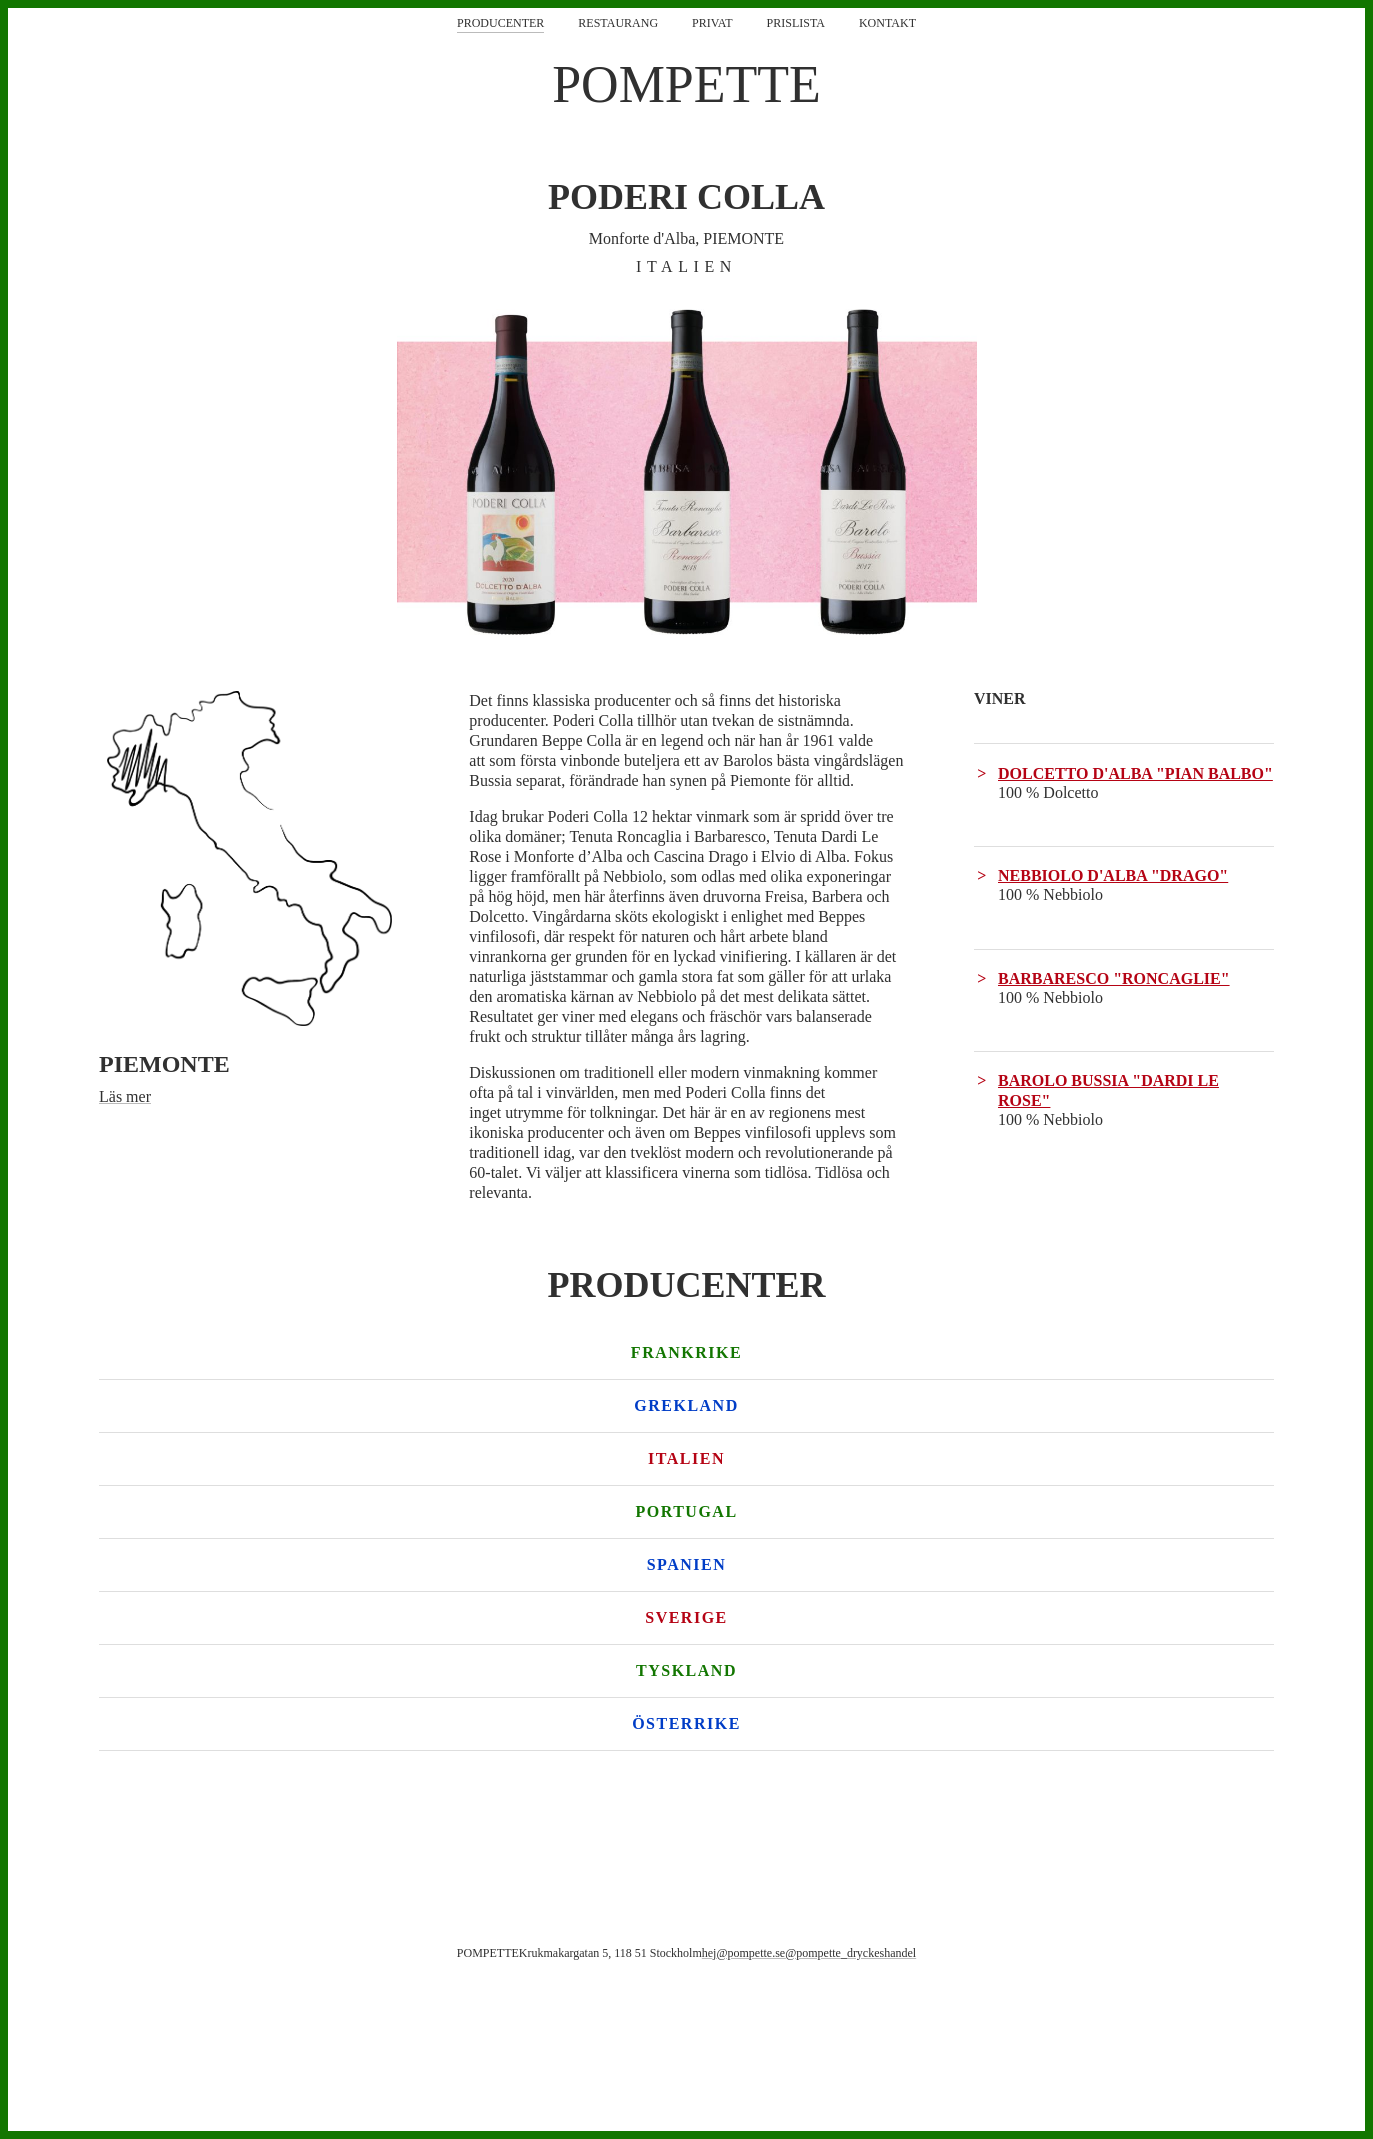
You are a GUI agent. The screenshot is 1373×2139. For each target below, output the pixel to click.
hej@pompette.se (743, 1953)
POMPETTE (686, 84)
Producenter (500, 23)
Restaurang (618, 23)
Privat (712, 23)
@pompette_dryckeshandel (850, 1953)
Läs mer (125, 1096)
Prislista (796, 23)
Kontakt (887, 23)
